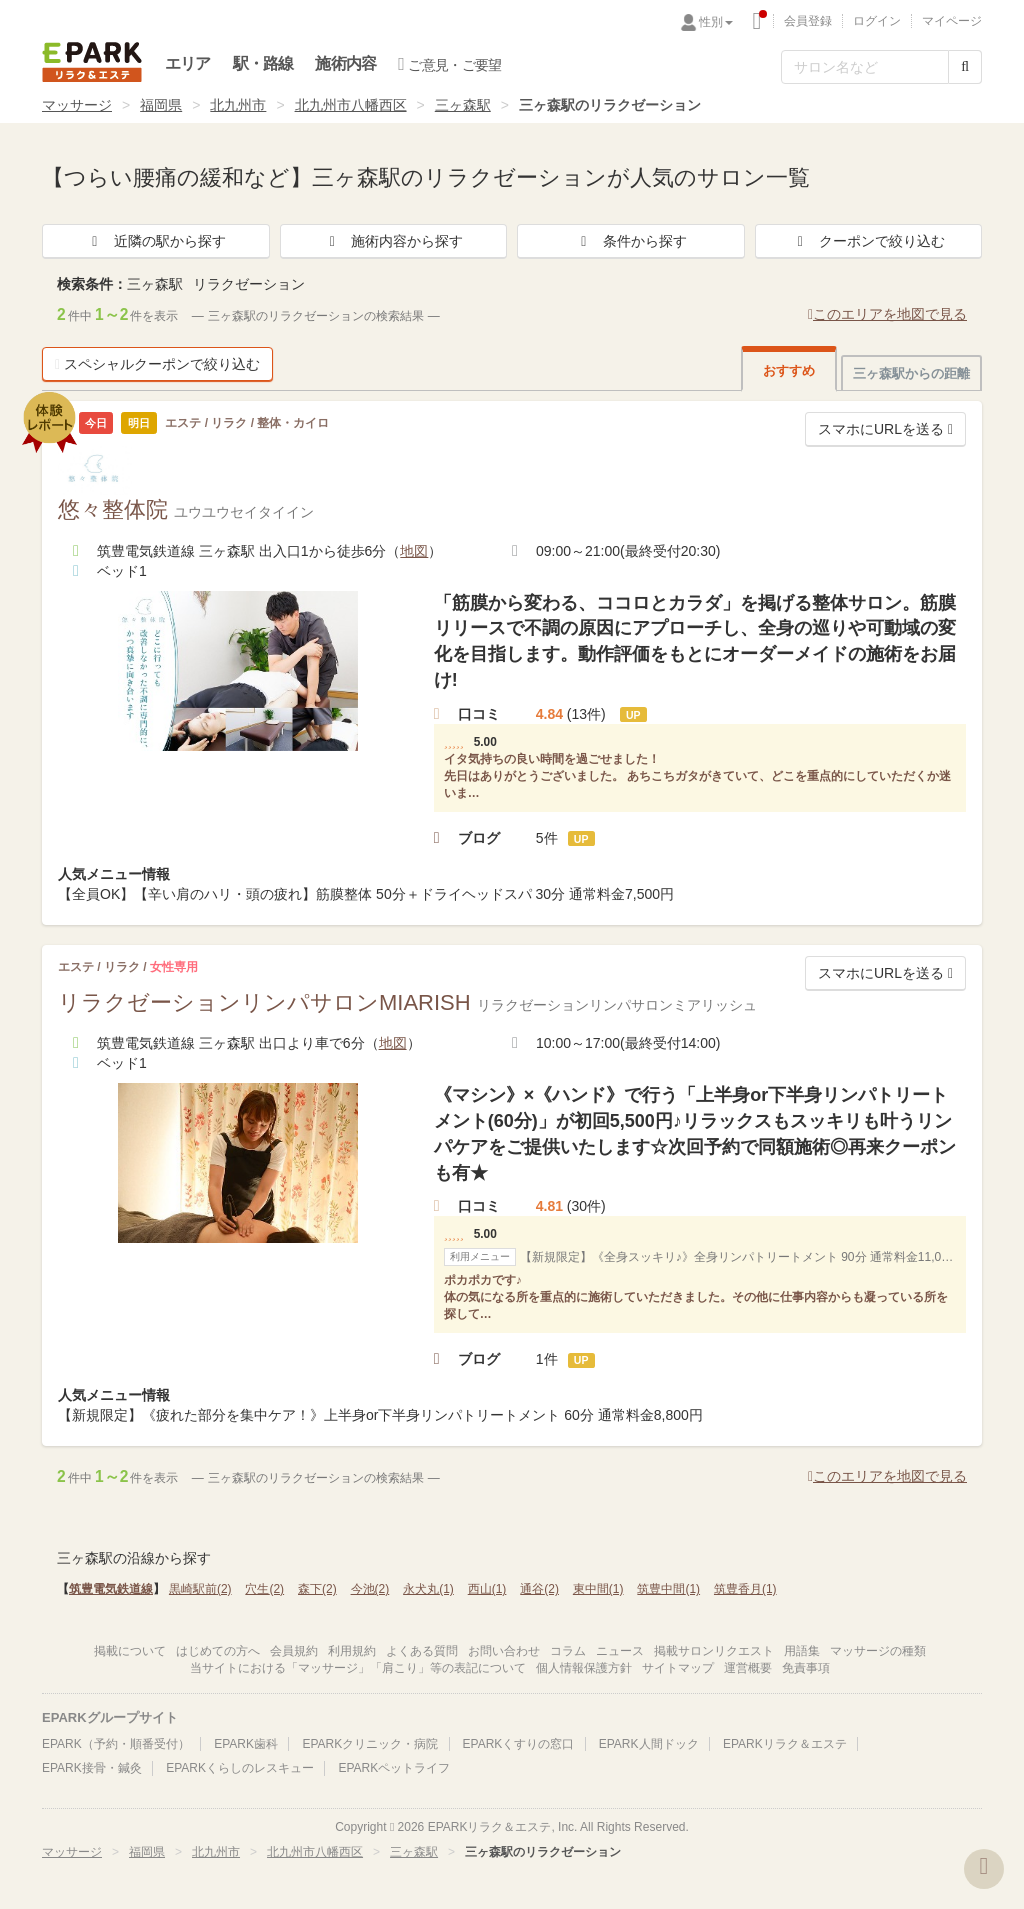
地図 (414, 551)
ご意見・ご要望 (449, 64)
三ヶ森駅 (463, 105)
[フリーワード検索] (865, 67)
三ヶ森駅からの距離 (911, 373)
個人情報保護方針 (584, 1668)
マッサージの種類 (878, 1651)
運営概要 (748, 1668)
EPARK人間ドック (649, 1744)
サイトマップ (678, 1668)
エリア (188, 63)
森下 (317, 1589)
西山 (487, 1589)
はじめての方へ (218, 1651)
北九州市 (238, 105)
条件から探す (631, 241)
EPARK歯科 (246, 1744)
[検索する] (965, 67)
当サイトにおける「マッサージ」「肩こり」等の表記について (358, 1668)
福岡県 (161, 105)
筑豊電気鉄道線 (111, 1589)
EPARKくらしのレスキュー (240, 1768)
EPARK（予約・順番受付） (116, 1744)
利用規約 (352, 1651)
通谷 (539, 1589)
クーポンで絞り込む (868, 241)
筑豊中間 (668, 1589)
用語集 (802, 1651)
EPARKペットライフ (394, 1768)
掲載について (130, 1651)
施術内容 (345, 63)
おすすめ (789, 370)
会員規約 (294, 1651)
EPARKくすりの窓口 (519, 1744)
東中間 (598, 1589)
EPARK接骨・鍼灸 (92, 1768)
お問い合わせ (504, 1651)
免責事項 (806, 1668)
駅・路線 (263, 63)
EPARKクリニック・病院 (370, 1744)
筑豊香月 (745, 1589)
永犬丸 (428, 1589)
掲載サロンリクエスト (714, 1651)
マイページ (952, 21)
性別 (716, 22)
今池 (370, 1589)
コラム (568, 1651)
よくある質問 (422, 1651)
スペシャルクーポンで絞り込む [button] (157, 364)
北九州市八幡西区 (351, 105)
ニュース (620, 1651)
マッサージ (77, 105)
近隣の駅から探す (156, 241)
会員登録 (808, 21)
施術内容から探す (393, 241)
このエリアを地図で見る (887, 314)
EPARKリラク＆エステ (92, 62)
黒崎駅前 (200, 1589)
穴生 (264, 1589)
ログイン (877, 21)
